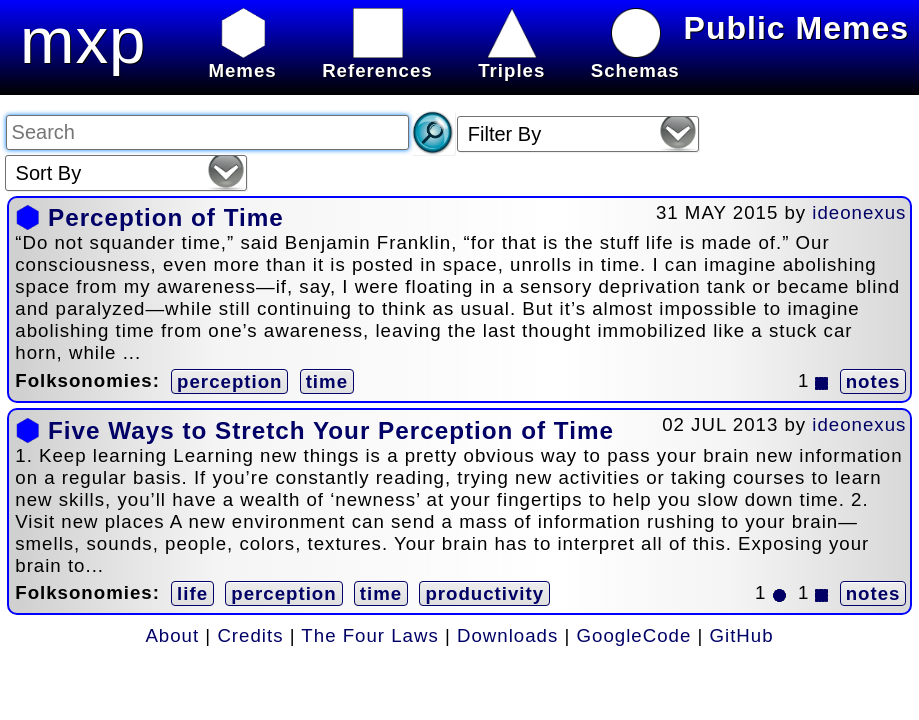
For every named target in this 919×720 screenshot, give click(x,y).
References (377, 59)
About (172, 635)
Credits (250, 635)
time (327, 381)
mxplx (108, 40)
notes (873, 381)
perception (229, 381)
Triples (511, 59)
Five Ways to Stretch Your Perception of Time (331, 430)
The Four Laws (369, 635)
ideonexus (859, 212)
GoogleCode (634, 635)
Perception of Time (166, 217)
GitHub (742, 635)
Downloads (507, 635)
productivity (484, 593)
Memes (242, 59)
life (192, 593)
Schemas (635, 59)
